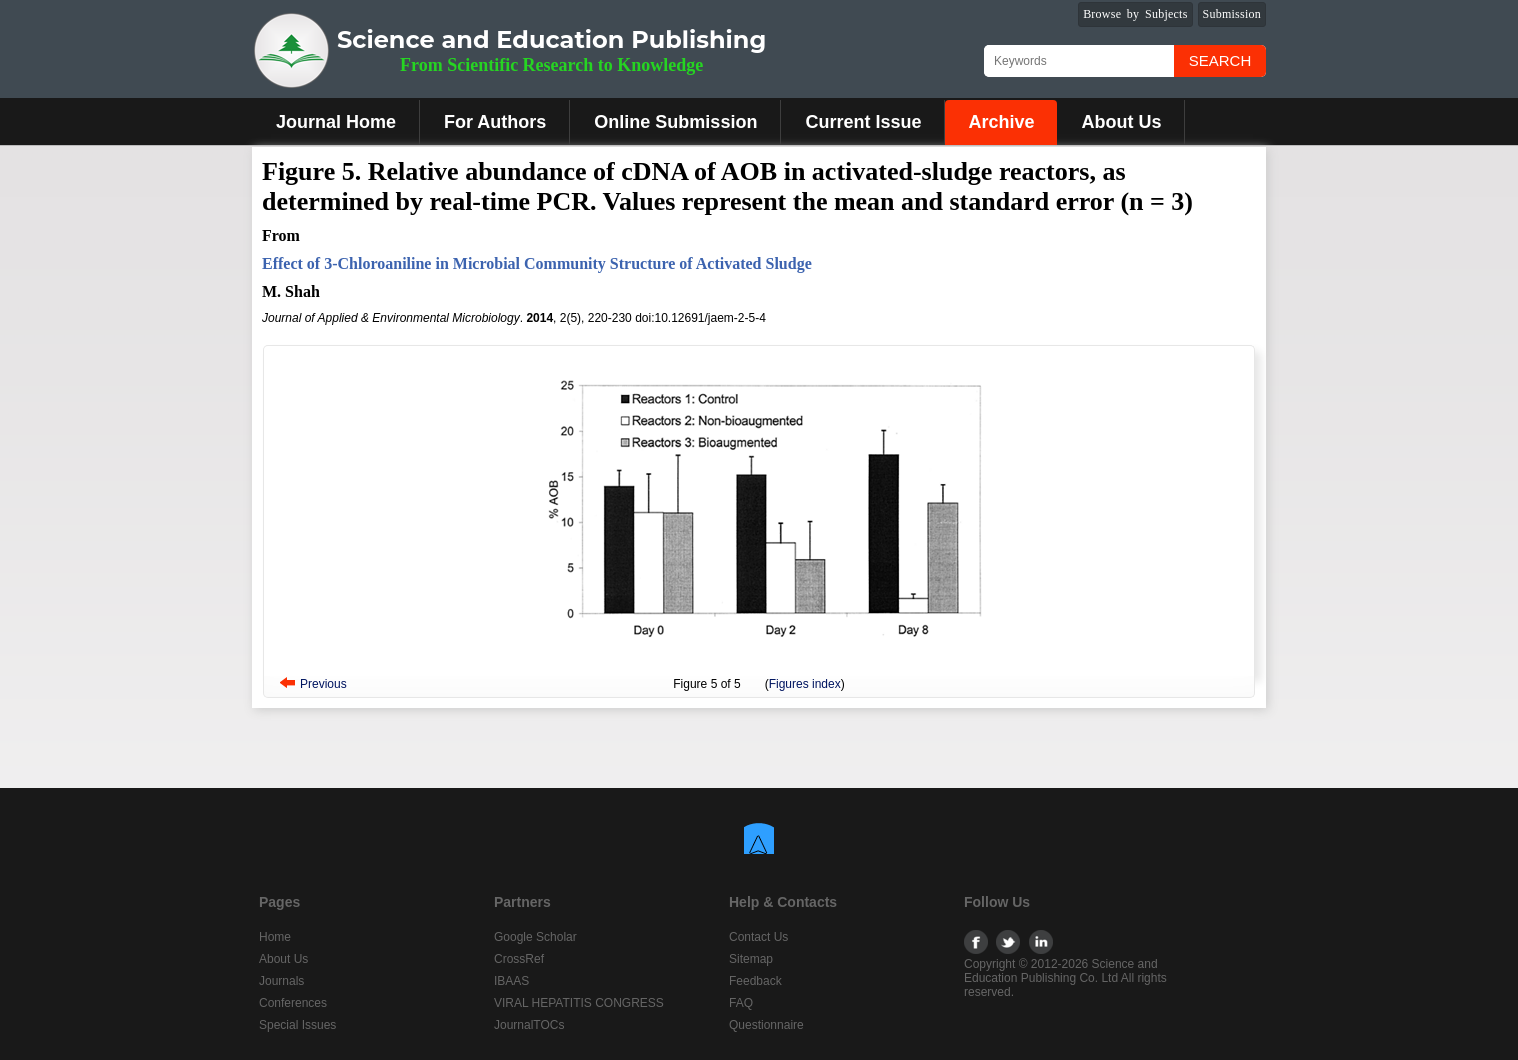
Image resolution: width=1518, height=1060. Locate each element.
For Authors (495, 122)
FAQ (741, 1003)
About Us (1121, 122)
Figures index (805, 684)
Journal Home (336, 122)
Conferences (293, 1003)
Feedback (755, 981)
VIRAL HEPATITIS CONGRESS (579, 1003)
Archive (1001, 122)
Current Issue (863, 122)
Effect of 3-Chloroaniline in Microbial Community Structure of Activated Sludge (537, 263)
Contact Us (758, 937)
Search (1220, 60)
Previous (323, 684)
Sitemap (751, 959)
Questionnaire (766, 1025)
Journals (281, 981)
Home (275, 937)
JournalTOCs (529, 1025)
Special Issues (297, 1025)
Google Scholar (535, 937)
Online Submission (675, 122)
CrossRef (519, 959)
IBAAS (511, 981)
